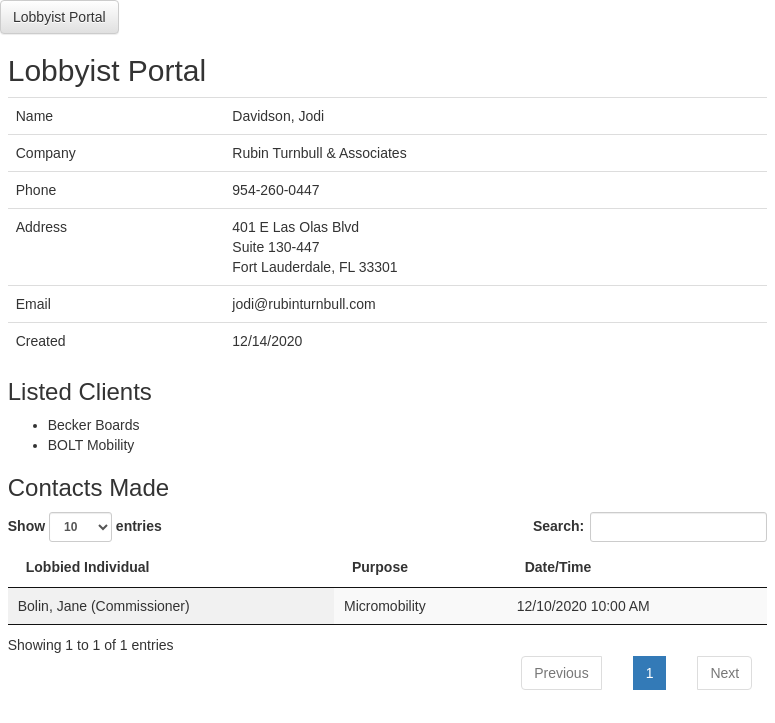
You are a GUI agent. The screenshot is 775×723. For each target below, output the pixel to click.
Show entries (85, 527)
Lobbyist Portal (59, 17)
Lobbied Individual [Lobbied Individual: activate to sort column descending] (88, 567)
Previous (561, 673)
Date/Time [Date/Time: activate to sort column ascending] (558, 567)
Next (724, 673)
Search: (650, 527)
